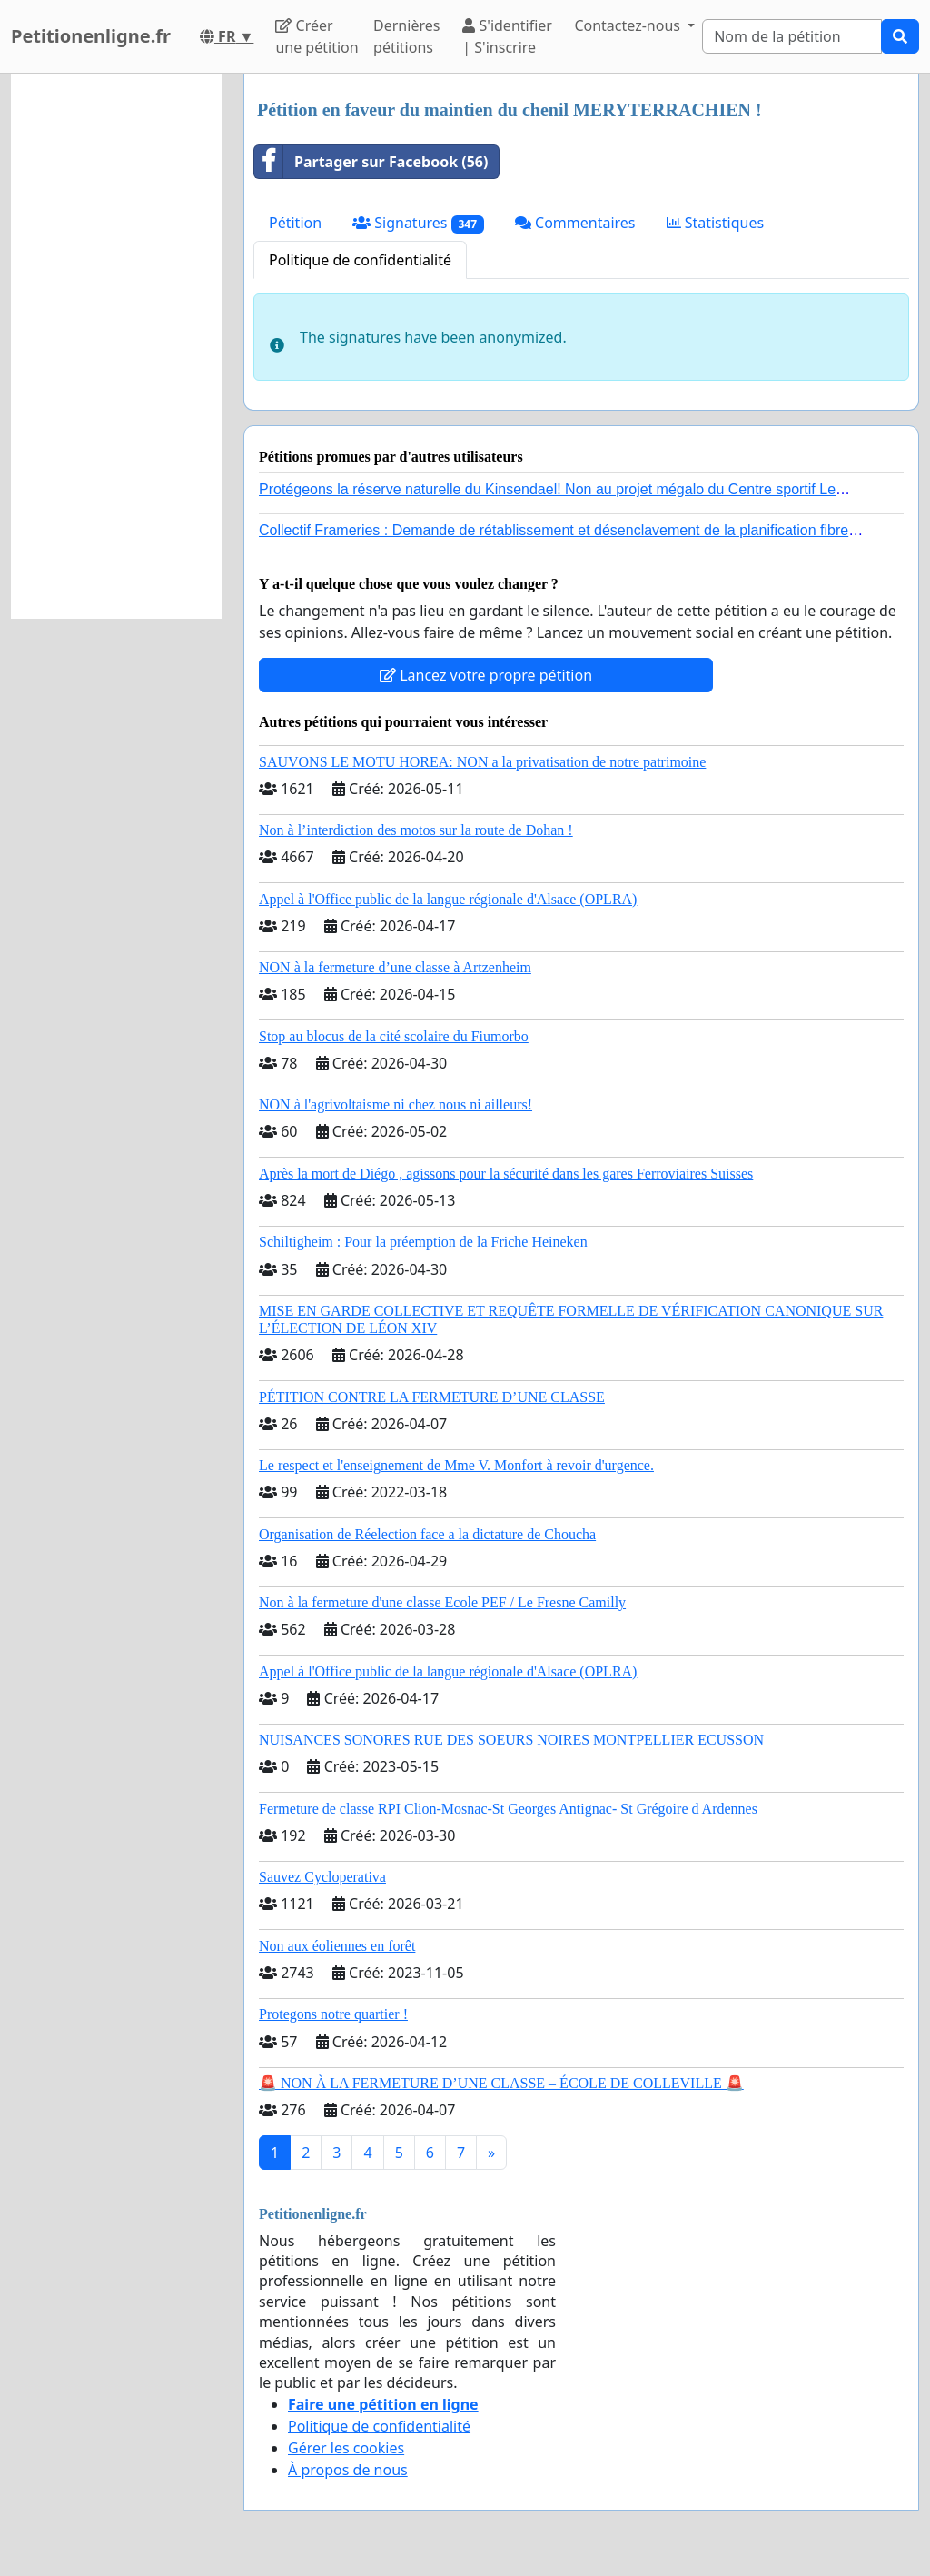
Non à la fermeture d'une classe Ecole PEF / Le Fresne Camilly (442, 1602)
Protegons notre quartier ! (333, 2014)
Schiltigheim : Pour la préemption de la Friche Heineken (423, 1241)
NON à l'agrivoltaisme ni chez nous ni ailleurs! (395, 1104)
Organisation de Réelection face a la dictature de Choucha (427, 1534)
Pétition (295, 223)
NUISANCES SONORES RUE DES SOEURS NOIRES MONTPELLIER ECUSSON (511, 1739)
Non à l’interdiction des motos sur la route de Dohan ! (416, 830)
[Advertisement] (116, 346)
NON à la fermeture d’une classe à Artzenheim (395, 967)
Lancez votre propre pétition (486, 675)
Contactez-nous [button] (629, 25)
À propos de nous (348, 2470)
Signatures (418, 223)
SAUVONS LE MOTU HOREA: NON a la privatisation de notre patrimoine (482, 762)
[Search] (792, 36)
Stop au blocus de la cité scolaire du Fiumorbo (394, 1036)
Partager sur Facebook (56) (371, 161)
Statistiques (716, 223)
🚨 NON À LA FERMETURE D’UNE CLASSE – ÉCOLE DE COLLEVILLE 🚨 (501, 2083)
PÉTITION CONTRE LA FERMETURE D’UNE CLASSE (432, 1397)
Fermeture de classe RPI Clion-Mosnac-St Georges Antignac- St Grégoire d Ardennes (508, 1808)
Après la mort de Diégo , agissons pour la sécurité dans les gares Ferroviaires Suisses (506, 1173)
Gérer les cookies (346, 2448)
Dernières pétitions (406, 36)
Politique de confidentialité (360, 260)
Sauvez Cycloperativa (322, 1877)
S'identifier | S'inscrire (507, 36)
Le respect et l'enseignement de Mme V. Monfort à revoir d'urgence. (456, 1465)
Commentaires (575, 223)
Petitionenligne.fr (91, 36)
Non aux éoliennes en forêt (337, 1946)
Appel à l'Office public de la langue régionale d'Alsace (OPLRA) (448, 899)
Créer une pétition (316, 36)
